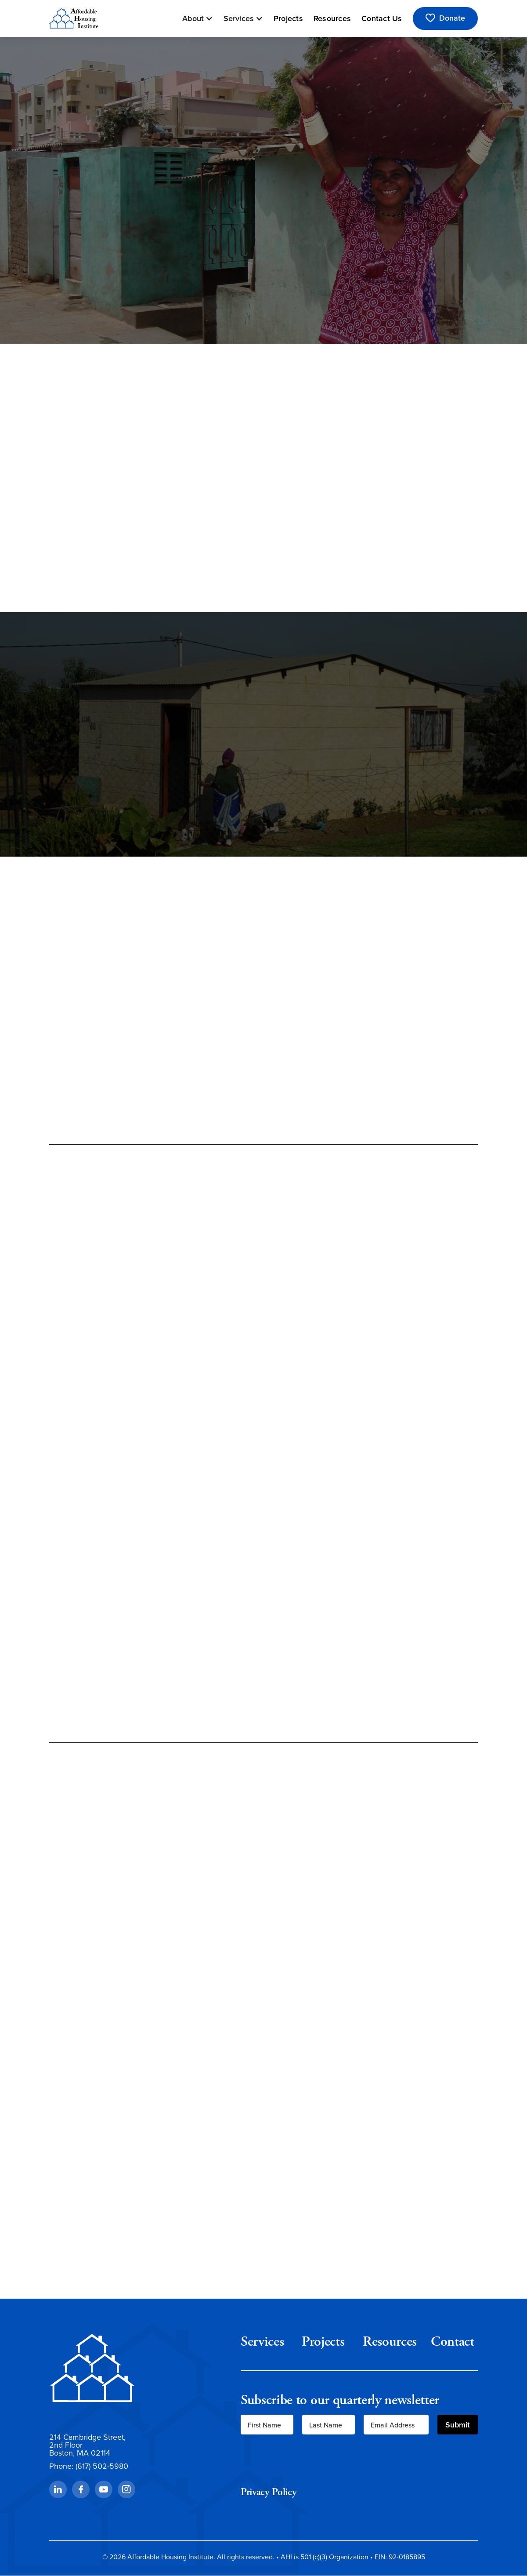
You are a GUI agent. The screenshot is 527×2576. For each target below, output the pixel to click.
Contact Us (381, 18)
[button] (197, 18)
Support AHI (175, 298)
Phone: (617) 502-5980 (88, 2466)
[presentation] (307, 2460)
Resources (332, 18)
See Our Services (92, 298)
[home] (73, 18)
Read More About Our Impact (263, 1097)
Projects (288, 18)
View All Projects (127, 1920)
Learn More (82, 810)
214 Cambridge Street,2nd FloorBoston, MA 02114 (87, 2445)
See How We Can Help (263, 1695)
